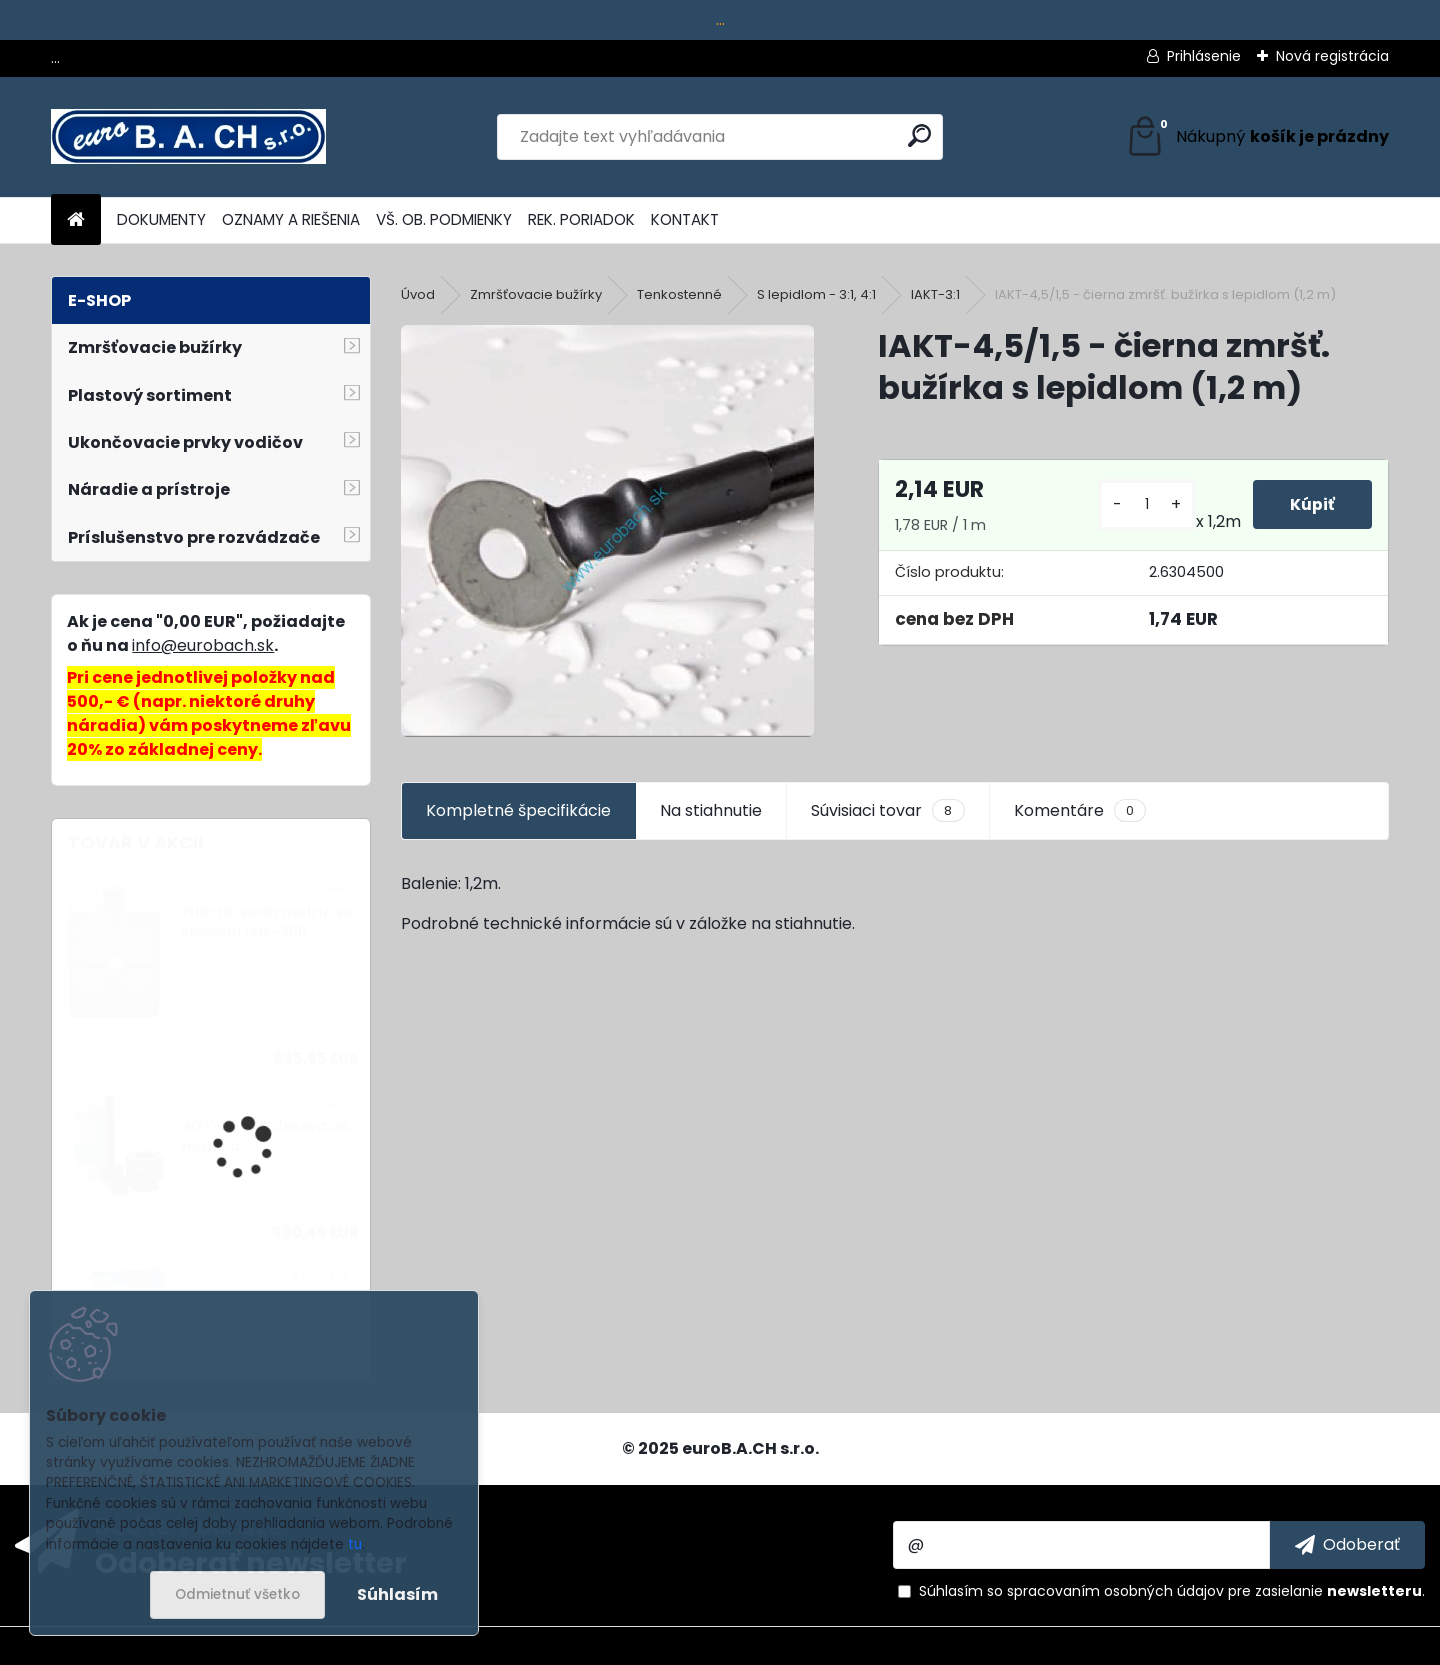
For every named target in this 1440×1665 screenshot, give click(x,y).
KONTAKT (685, 219)
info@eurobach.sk (203, 645)
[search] (919, 135)
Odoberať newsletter (251, 1562)
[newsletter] (1347, 1545)
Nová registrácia (1332, 56)
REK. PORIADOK (581, 219)
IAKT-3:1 (935, 294)
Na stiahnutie (711, 810)
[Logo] (188, 137)
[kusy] (1144, 504)
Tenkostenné (679, 294)
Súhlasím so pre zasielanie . (1172, 1591)
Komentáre (1080, 811)
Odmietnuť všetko (237, 1594)
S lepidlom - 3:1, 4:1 (816, 294)
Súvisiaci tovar (887, 811)
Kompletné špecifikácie (518, 810)
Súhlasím (397, 1594)
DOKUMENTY (161, 219)
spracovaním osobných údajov (1115, 1591)
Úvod (418, 294)
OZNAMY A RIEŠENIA (291, 219)
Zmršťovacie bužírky (536, 294)
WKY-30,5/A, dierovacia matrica (265, 1136)
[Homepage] (76, 220)
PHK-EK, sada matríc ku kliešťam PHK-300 (267, 922)
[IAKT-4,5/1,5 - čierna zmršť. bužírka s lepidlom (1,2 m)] (607, 531)
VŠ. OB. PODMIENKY (444, 219)
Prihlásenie (1204, 56)
